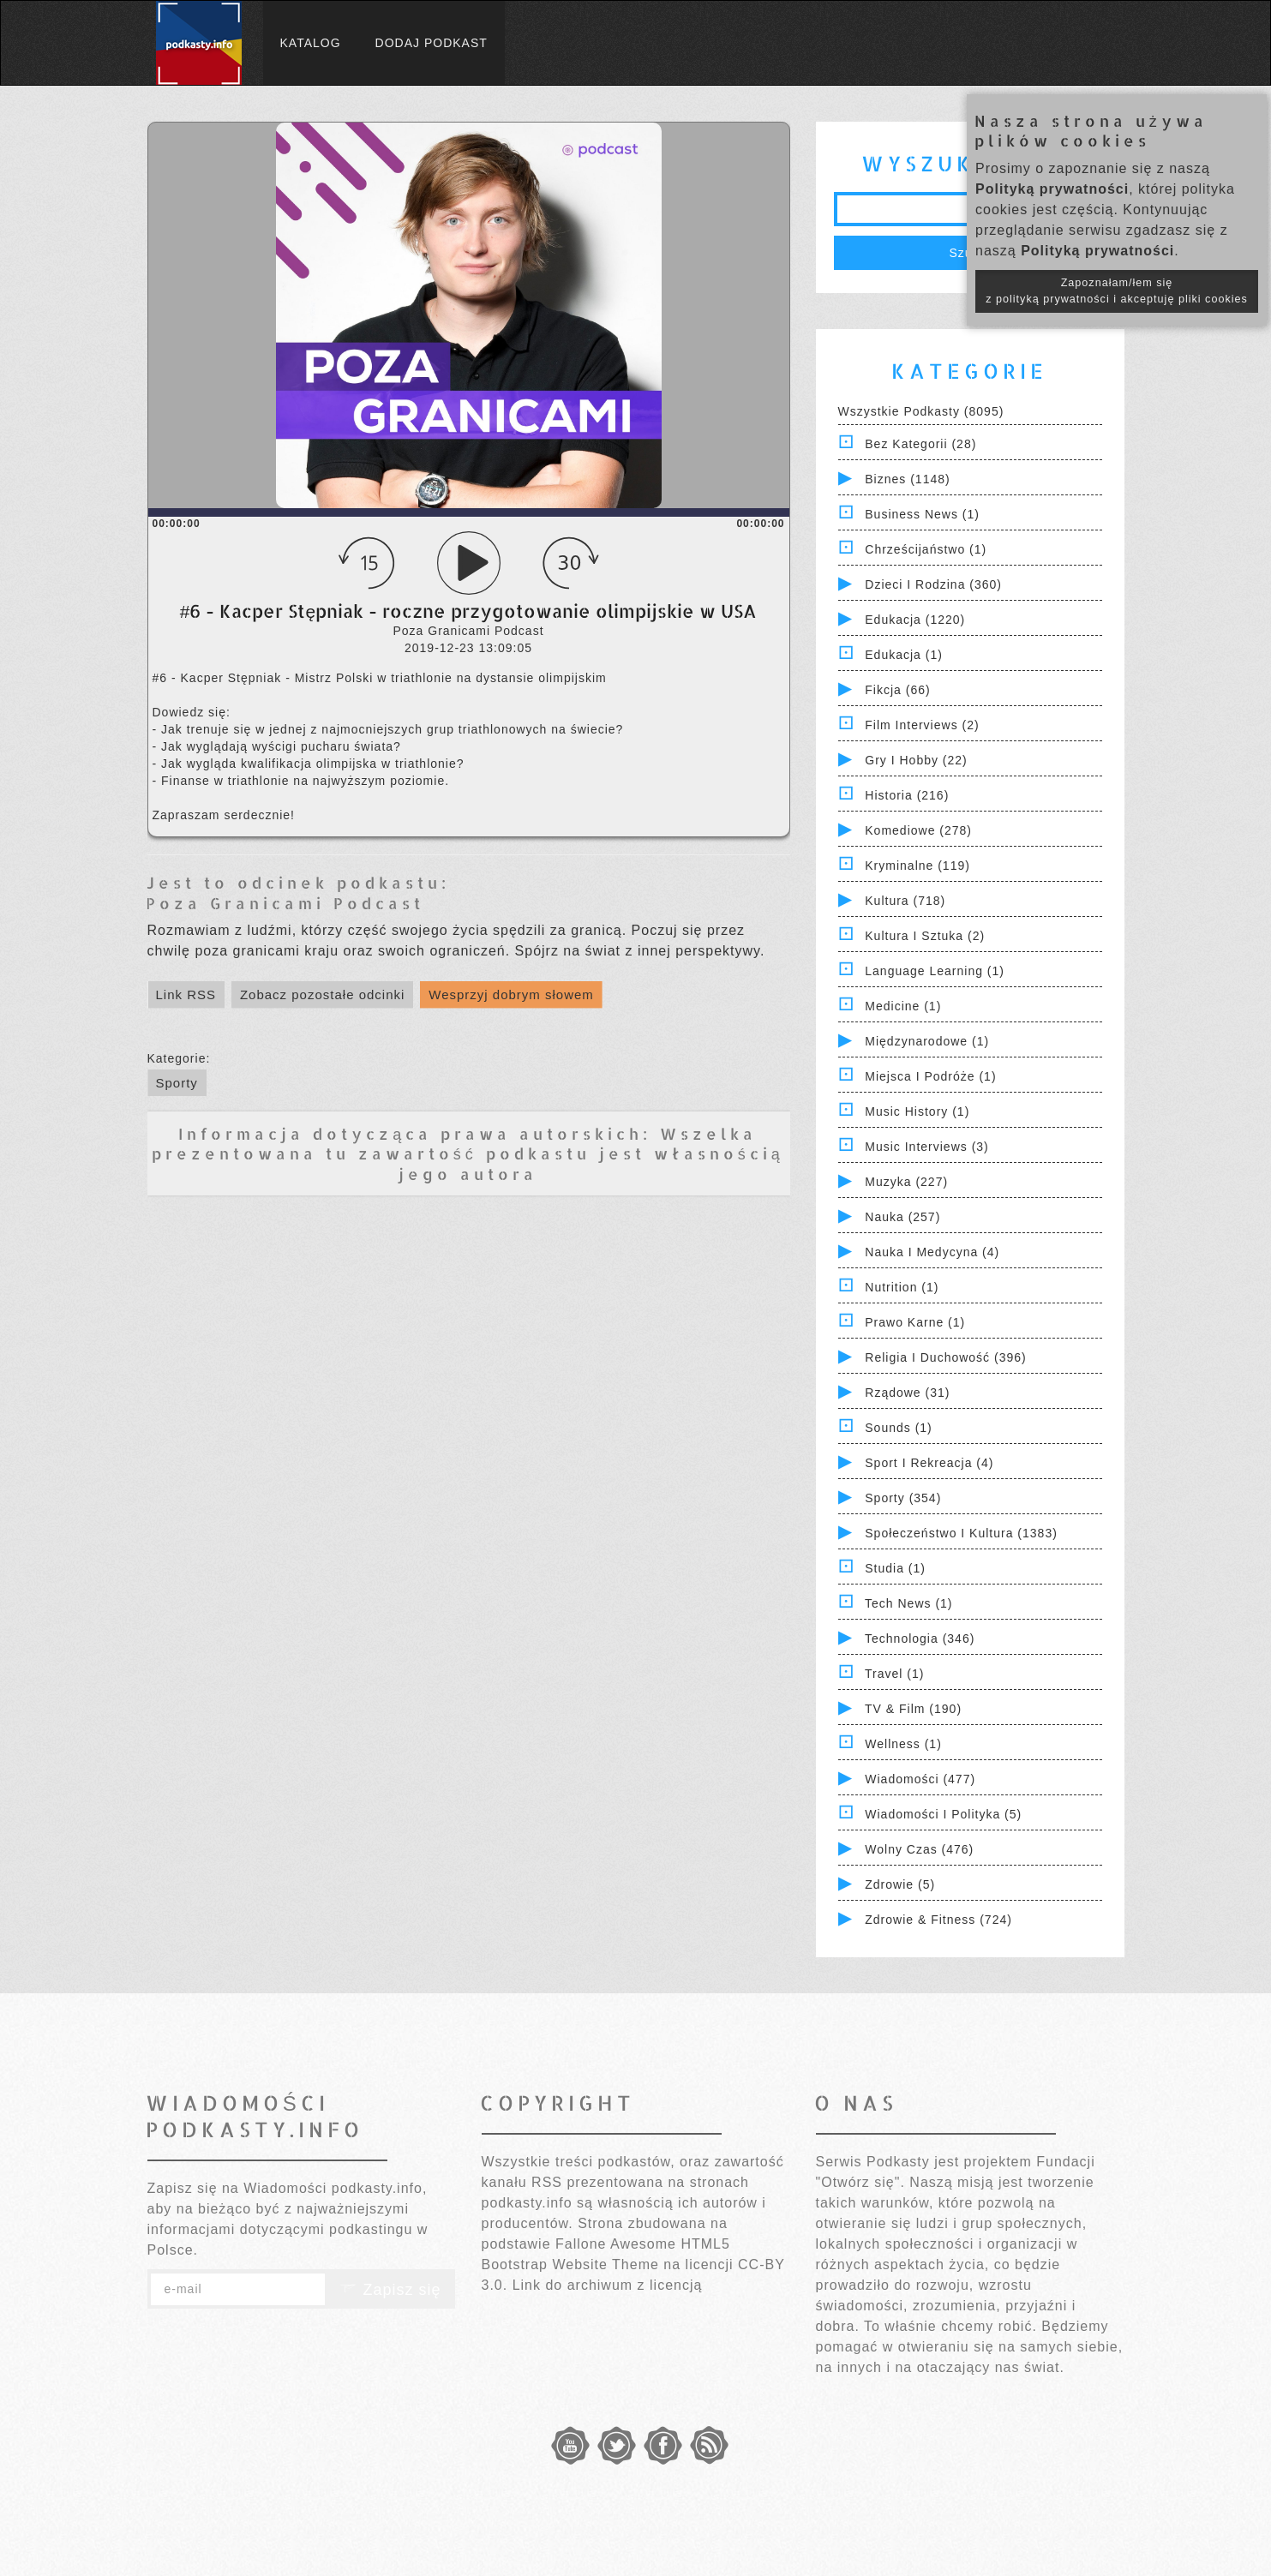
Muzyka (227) (906, 1182)
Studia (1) (895, 1568)
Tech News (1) (908, 1603)
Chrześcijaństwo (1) (925, 549)
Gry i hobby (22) (916, 760)
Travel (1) (894, 1673)
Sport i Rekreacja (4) (929, 1463)
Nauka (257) (902, 1217)
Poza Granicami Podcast (285, 903)
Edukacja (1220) (915, 619)
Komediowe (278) (918, 830)
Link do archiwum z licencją (608, 2285)
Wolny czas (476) (919, 1849)
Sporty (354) (903, 1498)
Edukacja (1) (904, 655)
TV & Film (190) (913, 1709)
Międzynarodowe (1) (927, 1041)
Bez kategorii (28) (920, 444)
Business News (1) (922, 514)
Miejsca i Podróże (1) (930, 1076)
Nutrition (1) (901, 1287)
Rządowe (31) (907, 1392)
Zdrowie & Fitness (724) (938, 1919)
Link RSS (186, 994)
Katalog (310, 43)
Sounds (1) (898, 1428)
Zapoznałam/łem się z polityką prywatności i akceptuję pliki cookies (1117, 291)
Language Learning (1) (934, 971)
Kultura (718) (905, 901)
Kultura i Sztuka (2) (925, 936)
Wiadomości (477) (920, 1779)
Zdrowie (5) (900, 1884)
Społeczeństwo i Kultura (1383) (961, 1533)
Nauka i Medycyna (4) (932, 1252)
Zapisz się (390, 2289)
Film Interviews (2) (922, 725)
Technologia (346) (919, 1638)
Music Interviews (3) (926, 1146)
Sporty (177, 1082)
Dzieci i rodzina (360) (933, 584)
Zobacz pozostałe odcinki (322, 994)
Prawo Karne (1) (915, 1322)
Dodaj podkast (431, 43)
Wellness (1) (903, 1744)
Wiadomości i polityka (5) (943, 1814)
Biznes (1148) (907, 479)
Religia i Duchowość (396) (945, 1357)
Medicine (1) (903, 1006)
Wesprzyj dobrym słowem (511, 994)
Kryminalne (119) (917, 865)
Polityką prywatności (1052, 189)
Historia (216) (907, 795)
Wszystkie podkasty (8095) (921, 411)
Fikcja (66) (897, 690)
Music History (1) (917, 1111)
